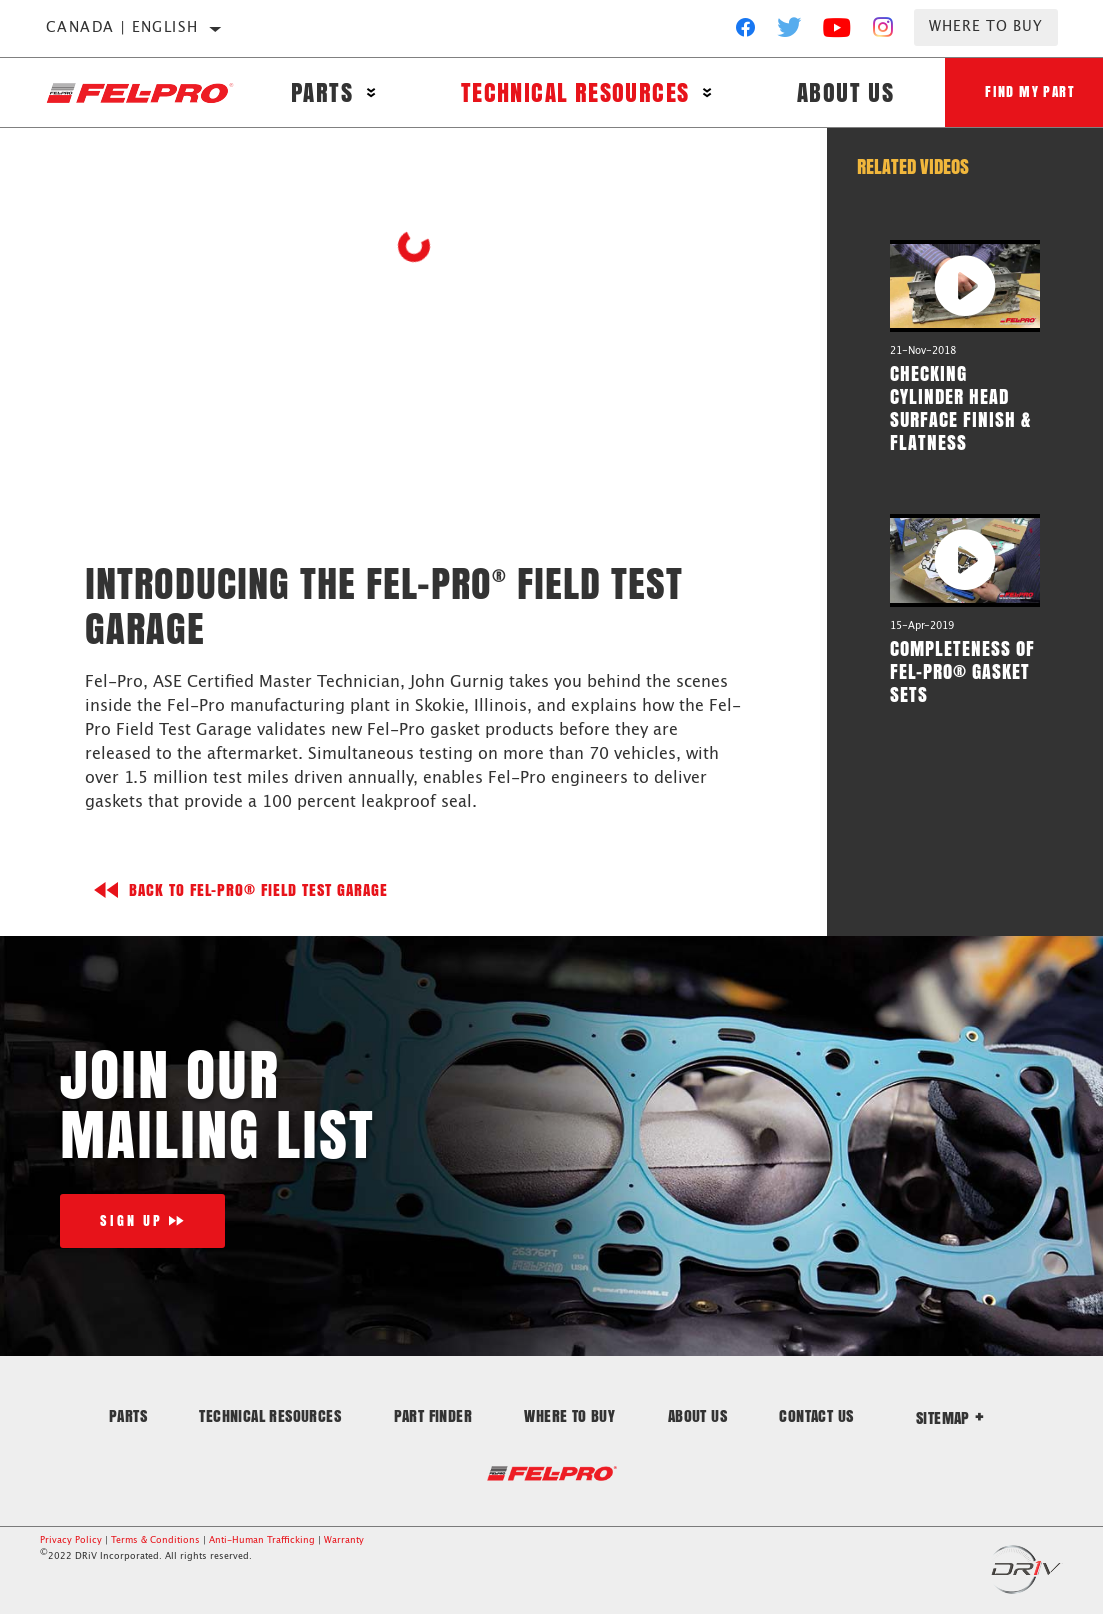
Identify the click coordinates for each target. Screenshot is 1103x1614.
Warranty (344, 1540)
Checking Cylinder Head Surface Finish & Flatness (960, 407)
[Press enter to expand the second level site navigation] (371, 92)
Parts (322, 92)
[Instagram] (883, 32)
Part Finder (433, 1415)
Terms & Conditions (155, 1540)
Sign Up (131, 1220)
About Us (845, 92)
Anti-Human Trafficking (262, 1540)
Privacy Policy (71, 1540)
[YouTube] (837, 32)
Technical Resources (575, 92)
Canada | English (122, 28)
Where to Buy (986, 27)
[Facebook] (745, 32)
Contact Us (816, 1415)
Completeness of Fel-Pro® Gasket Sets (962, 671)
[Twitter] (790, 32)
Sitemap (950, 1417)
